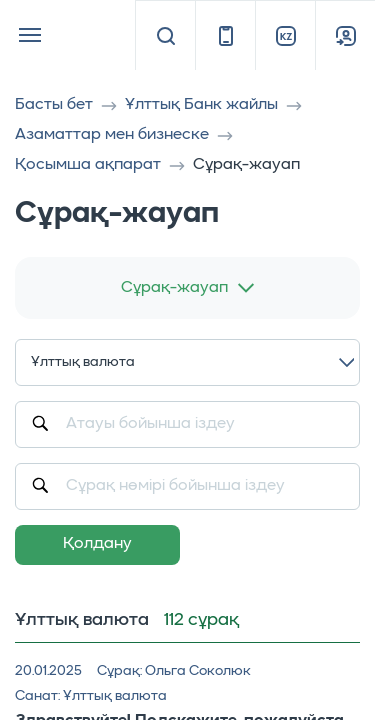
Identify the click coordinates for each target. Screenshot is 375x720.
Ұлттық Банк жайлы (201, 105)
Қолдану (97, 544)
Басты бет (54, 105)
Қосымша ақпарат (88, 165)
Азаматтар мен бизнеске (112, 135)
